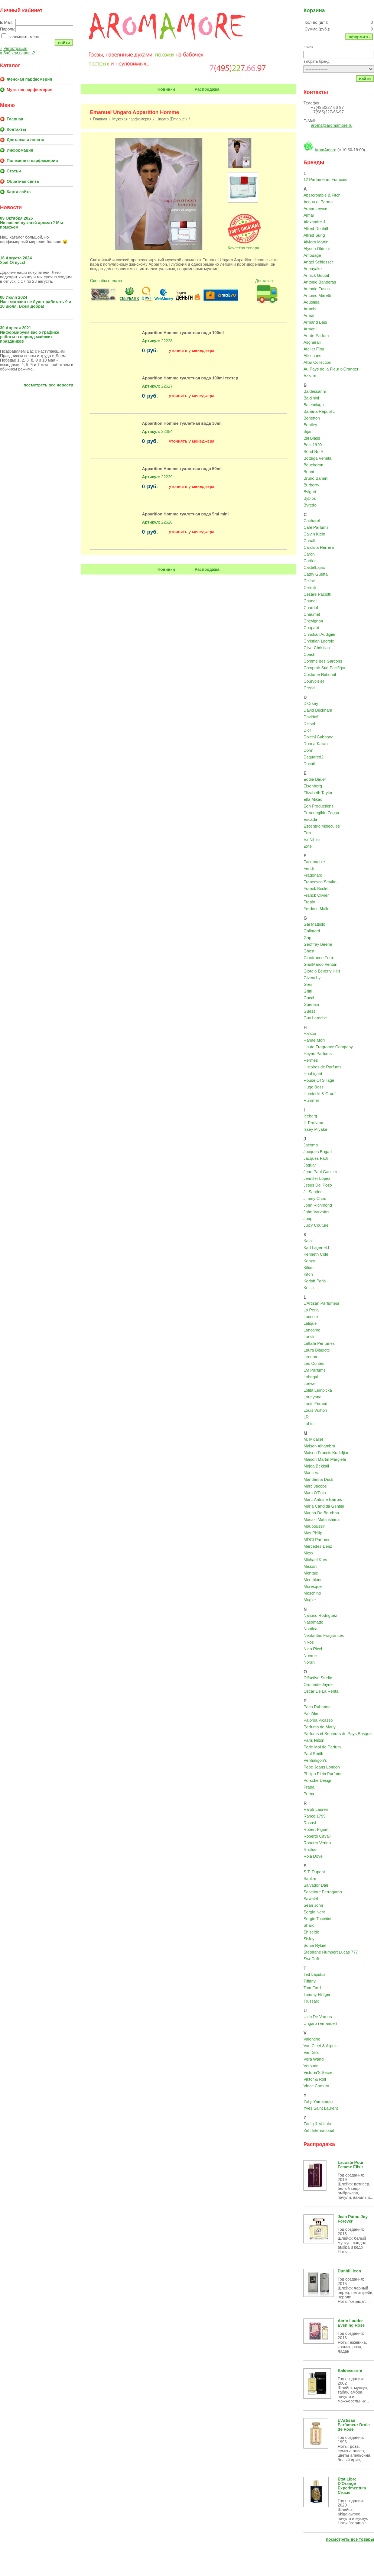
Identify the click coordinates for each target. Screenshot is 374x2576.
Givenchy (312, 977)
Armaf (308, 315)
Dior (307, 730)
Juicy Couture (315, 1225)
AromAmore (325, 150)
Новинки (166, 89)
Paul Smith (313, 1753)
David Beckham (317, 710)
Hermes (310, 1060)
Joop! (308, 1218)
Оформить (359, 37)
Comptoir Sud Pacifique (325, 668)
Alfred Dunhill (315, 228)
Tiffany (309, 1981)
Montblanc (312, 1579)
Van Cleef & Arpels (320, 2045)
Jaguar (309, 1165)
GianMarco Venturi (320, 964)
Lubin (308, 1423)
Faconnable (314, 862)
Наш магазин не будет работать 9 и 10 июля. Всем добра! (35, 304)
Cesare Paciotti (317, 594)
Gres (307, 984)
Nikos (308, 1642)
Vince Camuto (316, 2086)
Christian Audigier (319, 634)
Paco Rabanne (317, 1707)
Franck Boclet (315, 888)
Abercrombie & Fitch (322, 195)
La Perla (311, 1310)
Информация (20, 150)
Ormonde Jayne (317, 1684)
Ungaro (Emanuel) (171, 119)
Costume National (319, 674)
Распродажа (207, 89)
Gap (307, 937)
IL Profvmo (313, 1122)
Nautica (310, 1629)
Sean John (313, 1905)
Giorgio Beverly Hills (321, 971)
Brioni (308, 471)
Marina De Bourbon (321, 1513)
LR (306, 1417)
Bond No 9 (313, 451)
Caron (309, 554)
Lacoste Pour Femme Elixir (351, 2164)
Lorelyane (312, 1397)
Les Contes (313, 1363)
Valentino (311, 2039)
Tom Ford (312, 1988)
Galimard (311, 931)
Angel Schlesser (318, 262)
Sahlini (309, 1878)
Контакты (16, 129)
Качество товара (243, 248)
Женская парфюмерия (29, 79)
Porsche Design (317, 1780)
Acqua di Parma (317, 202)
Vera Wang (313, 2059)
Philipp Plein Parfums (322, 1773)
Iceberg (310, 1116)
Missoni (310, 1566)
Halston (310, 1033)
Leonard (310, 1357)
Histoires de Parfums (322, 1067)
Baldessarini (314, 391)
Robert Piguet (315, 1829)
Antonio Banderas (319, 282)
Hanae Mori (314, 1040)
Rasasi (309, 1823)
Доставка (264, 280)
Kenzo (309, 1261)
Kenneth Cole (315, 1254)
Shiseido (311, 1932)
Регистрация (13, 48)
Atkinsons (312, 355)
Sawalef (310, 1898)
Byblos (309, 498)
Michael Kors (315, 1559)
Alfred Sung (314, 235)
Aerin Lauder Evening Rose (351, 2322)
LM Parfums (314, 1370)
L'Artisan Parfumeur (321, 1303)
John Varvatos (316, 1212)
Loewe (309, 1383)
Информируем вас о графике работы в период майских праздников (29, 336)
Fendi (308, 868)
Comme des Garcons (322, 661)
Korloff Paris (314, 1281)
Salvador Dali (315, 1885)
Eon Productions (318, 806)
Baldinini (311, 398)
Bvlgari (309, 491)
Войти (64, 43)
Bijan (307, 431)
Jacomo (310, 1145)
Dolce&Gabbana (318, 737)
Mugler (309, 1600)
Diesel (309, 723)
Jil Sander (312, 1192)
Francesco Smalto (319, 882)
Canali (309, 540)
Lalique (309, 1323)
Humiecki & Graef (319, 1093)
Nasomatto (313, 1622)
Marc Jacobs (314, 1486)
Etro (307, 833)
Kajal (307, 1241)
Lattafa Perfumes (319, 1343)
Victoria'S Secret (318, 2072)
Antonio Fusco (316, 289)
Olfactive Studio (317, 1678)
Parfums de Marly (319, 1727)
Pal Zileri (311, 1713)
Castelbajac (314, 567)
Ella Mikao (312, 799)
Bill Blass (311, 438)
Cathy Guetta (315, 574)
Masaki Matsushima (321, 1519)
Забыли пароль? (17, 53)
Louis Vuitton (315, 1410)
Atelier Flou (313, 349)
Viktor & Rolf (314, 2079)
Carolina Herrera (318, 547)
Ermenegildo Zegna (321, 812)
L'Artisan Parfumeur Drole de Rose (354, 2424)
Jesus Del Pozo (317, 1185)
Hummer (311, 1100)
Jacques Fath (315, 1158)
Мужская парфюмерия (29, 89)
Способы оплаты (106, 280)
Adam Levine (315, 208)
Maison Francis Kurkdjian (326, 1452)
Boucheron (313, 465)
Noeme (309, 1655)
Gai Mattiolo (314, 924)
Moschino (312, 1593)
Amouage (312, 255)
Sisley (308, 1938)
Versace (310, 2066)
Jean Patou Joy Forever (353, 2218)
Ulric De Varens (317, 2016)
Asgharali (312, 342)
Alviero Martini (316, 242)
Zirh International (318, 2130)
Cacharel (311, 520)
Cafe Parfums (315, 527)
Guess (309, 1011)
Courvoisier (313, 681)
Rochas (310, 1849)
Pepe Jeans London (321, 1767)
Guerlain (311, 1004)
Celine (309, 581)
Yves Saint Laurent (320, 2108)
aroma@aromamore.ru (331, 125)
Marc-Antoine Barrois (322, 1499)
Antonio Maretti (317, 295)
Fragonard (312, 875)
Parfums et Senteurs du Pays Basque (337, 1733)
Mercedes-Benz (317, 1546)
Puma (308, 1794)
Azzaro (309, 375)
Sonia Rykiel (314, 1945)
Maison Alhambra (319, 1446)
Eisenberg (312, 786)
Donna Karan (315, 743)
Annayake (312, 268)
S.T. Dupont (314, 1872)
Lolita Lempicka (317, 1390)
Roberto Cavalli (317, 1836)
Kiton (308, 1274)
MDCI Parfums (316, 1539)
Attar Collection (317, 362)
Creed (309, 688)
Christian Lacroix (318, 641)
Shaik (308, 1925)
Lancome (311, 1330)
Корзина (314, 10)
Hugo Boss (313, 1087)
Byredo (309, 505)
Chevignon (313, 621)
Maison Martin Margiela (324, 1459)
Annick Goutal (316, 275)
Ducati (309, 763)
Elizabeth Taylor (317, 792)
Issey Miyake (315, 1129)
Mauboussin (314, 1526)
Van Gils (311, 2052)
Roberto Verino (317, 1843)
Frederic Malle (316, 908)
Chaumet (311, 614)
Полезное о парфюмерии (32, 160)
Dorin (308, 750)
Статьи (14, 171)
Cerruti (309, 587)
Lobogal (310, 1377)
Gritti (307, 991)
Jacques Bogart (317, 1151)
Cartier (309, 561)
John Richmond (317, 1205)
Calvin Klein (314, 534)
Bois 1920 (312, 445)
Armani (309, 329)
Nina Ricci (312, 1649)
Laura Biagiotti (316, 1350)
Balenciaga (313, 404)
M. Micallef (313, 1439)
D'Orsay (310, 703)
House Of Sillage (318, 1080)
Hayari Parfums (317, 1053)
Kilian (308, 1267)
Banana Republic (319, 411)
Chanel (309, 601)
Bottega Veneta (317, 458)
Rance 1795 (314, 1816)
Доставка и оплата (25, 139)
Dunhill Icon (349, 2271)
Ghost (308, 951)
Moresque (312, 1586)
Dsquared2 (313, 757)
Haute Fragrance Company (328, 1047)
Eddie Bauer (314, 779)
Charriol (310, 607)
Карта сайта (19, 192)
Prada (308, 1787)
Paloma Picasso (318, 1720)
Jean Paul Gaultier (320, 1171)
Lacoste (310, 1316)
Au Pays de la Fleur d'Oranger (330, 369)
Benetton (311, 418)
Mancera (311, 1472)
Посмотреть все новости (49, 385)
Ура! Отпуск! (12, 262)
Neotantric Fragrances (323, 1635)
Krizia (308, 1287)
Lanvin (309, 1336)
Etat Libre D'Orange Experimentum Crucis (352, 2486)
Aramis (309, 309)
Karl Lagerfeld (316, 1247)
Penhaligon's (315, 1760)
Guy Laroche (315, 1018)
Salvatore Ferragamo (322, 1892)
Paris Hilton (313, 1740)
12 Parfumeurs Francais (325, 179)
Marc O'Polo (314, 1493)
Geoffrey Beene (317, 944)
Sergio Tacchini (317, 1918)
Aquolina (311, 302)
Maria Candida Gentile (323, 1506)
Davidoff (310, 717)
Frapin (309, 902)
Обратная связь (23, 181)
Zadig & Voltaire (317, 2124)
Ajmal (308, 215)
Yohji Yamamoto (318, 2101)
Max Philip (312, 1533)
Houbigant (312, 1073)
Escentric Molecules (321, 826)
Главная (15, 119)
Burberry (311, 485)
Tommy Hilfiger (317, 1994)
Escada (310, 819)
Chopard (311, 627)
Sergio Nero (314, 1912)
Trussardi (311, 2001)
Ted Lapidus (314, 1974)
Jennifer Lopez (316, 1178)
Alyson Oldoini (316, 248)
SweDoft (311, 1959)
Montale (310, 1573)
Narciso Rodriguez (320, 1615)
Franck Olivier (316, 895)
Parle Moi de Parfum (322, 1747)
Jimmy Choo (314, 1198)
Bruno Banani (315, 478)
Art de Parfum (316, 335)
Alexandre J (314, 222)
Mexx (308, 1553)
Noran (309, 1662)
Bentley (310, 425)
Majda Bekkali (316, 1466)
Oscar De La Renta (320, 1691)
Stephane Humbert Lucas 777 (330, 1952)
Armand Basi (315, 322)
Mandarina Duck (318, 1479)
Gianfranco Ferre (318, 957)
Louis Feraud (315, 1403)
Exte (307, 846)
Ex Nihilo (311, 839)
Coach (309, 654)
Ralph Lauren (315, 1809)
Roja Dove (312, 1856)
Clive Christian (316, 647)
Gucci (308, 998)
